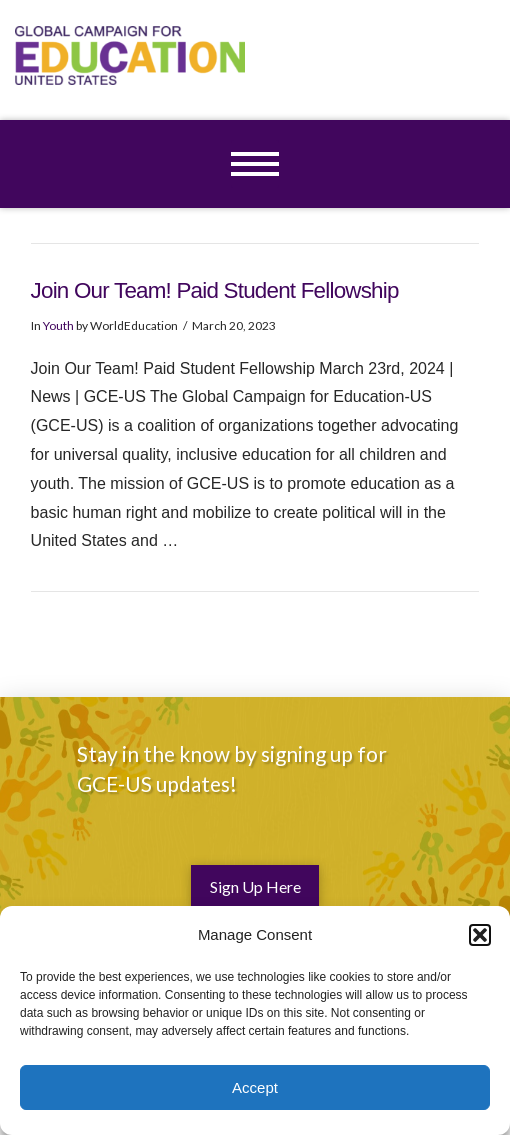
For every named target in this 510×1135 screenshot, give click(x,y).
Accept (255, 1087)
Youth (58, 325)
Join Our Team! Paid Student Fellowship (215, 290)
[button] (480, 935)
